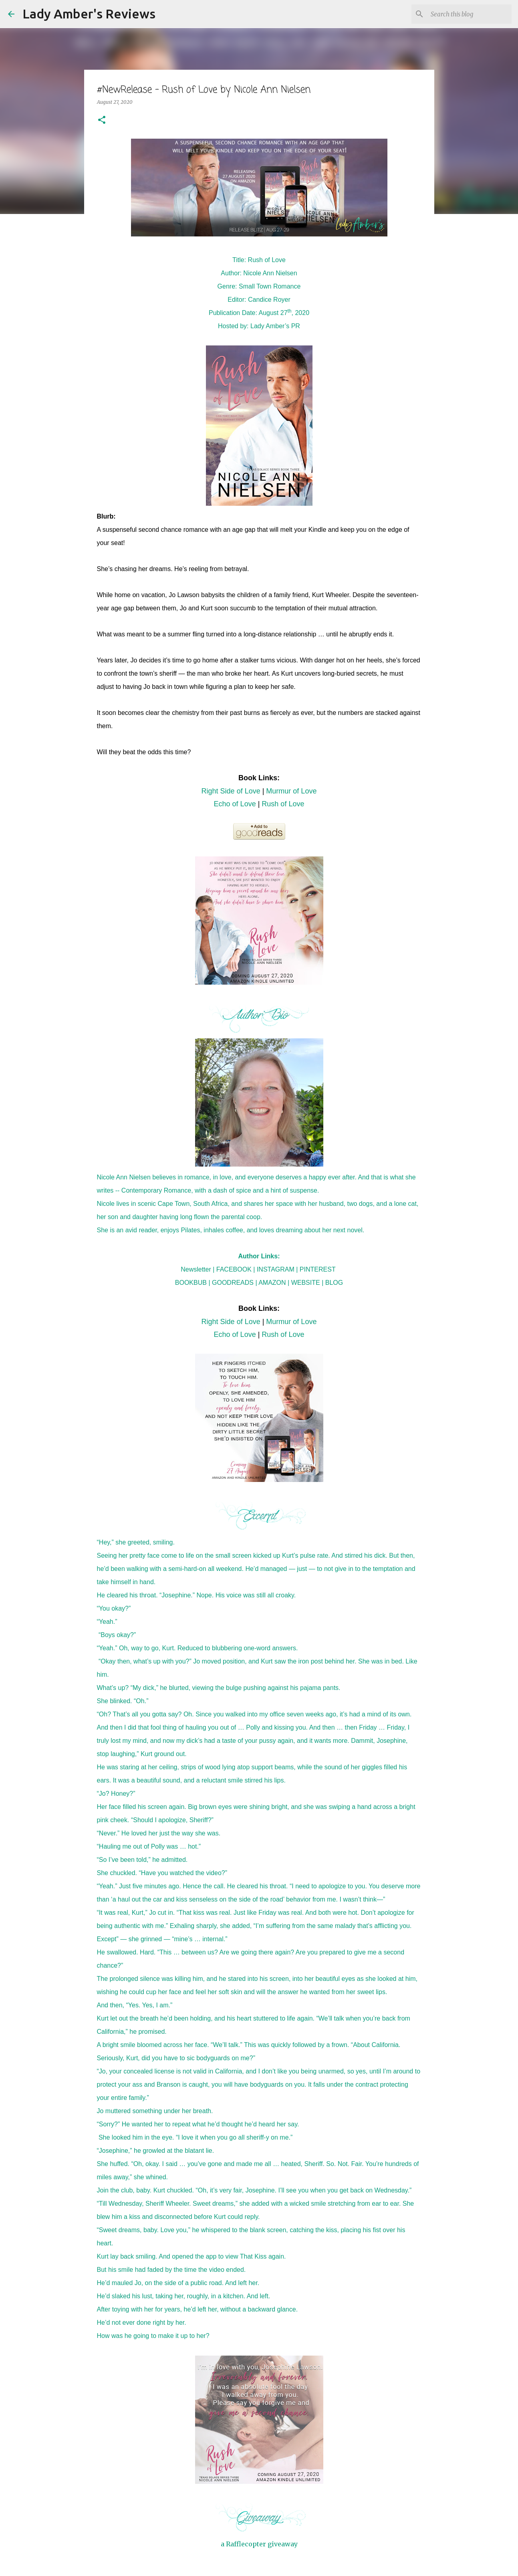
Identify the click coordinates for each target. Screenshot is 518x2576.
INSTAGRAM (275, 1269)
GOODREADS (233, 1282)
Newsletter (196, 1269)
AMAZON (272, 1282)
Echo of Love (235, 804)
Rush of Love (283, 804)
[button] (102, 120)
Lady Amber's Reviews (88, 13)
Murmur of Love (291, 791)
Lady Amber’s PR (275, 326)
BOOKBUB (191, 1282)
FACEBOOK (234, 1269)
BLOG (334, 1282)
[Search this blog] (469, 14)
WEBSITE (305, 1282)
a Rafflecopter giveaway (259, 2544)
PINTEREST (318, 1269)
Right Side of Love (231, 791)
